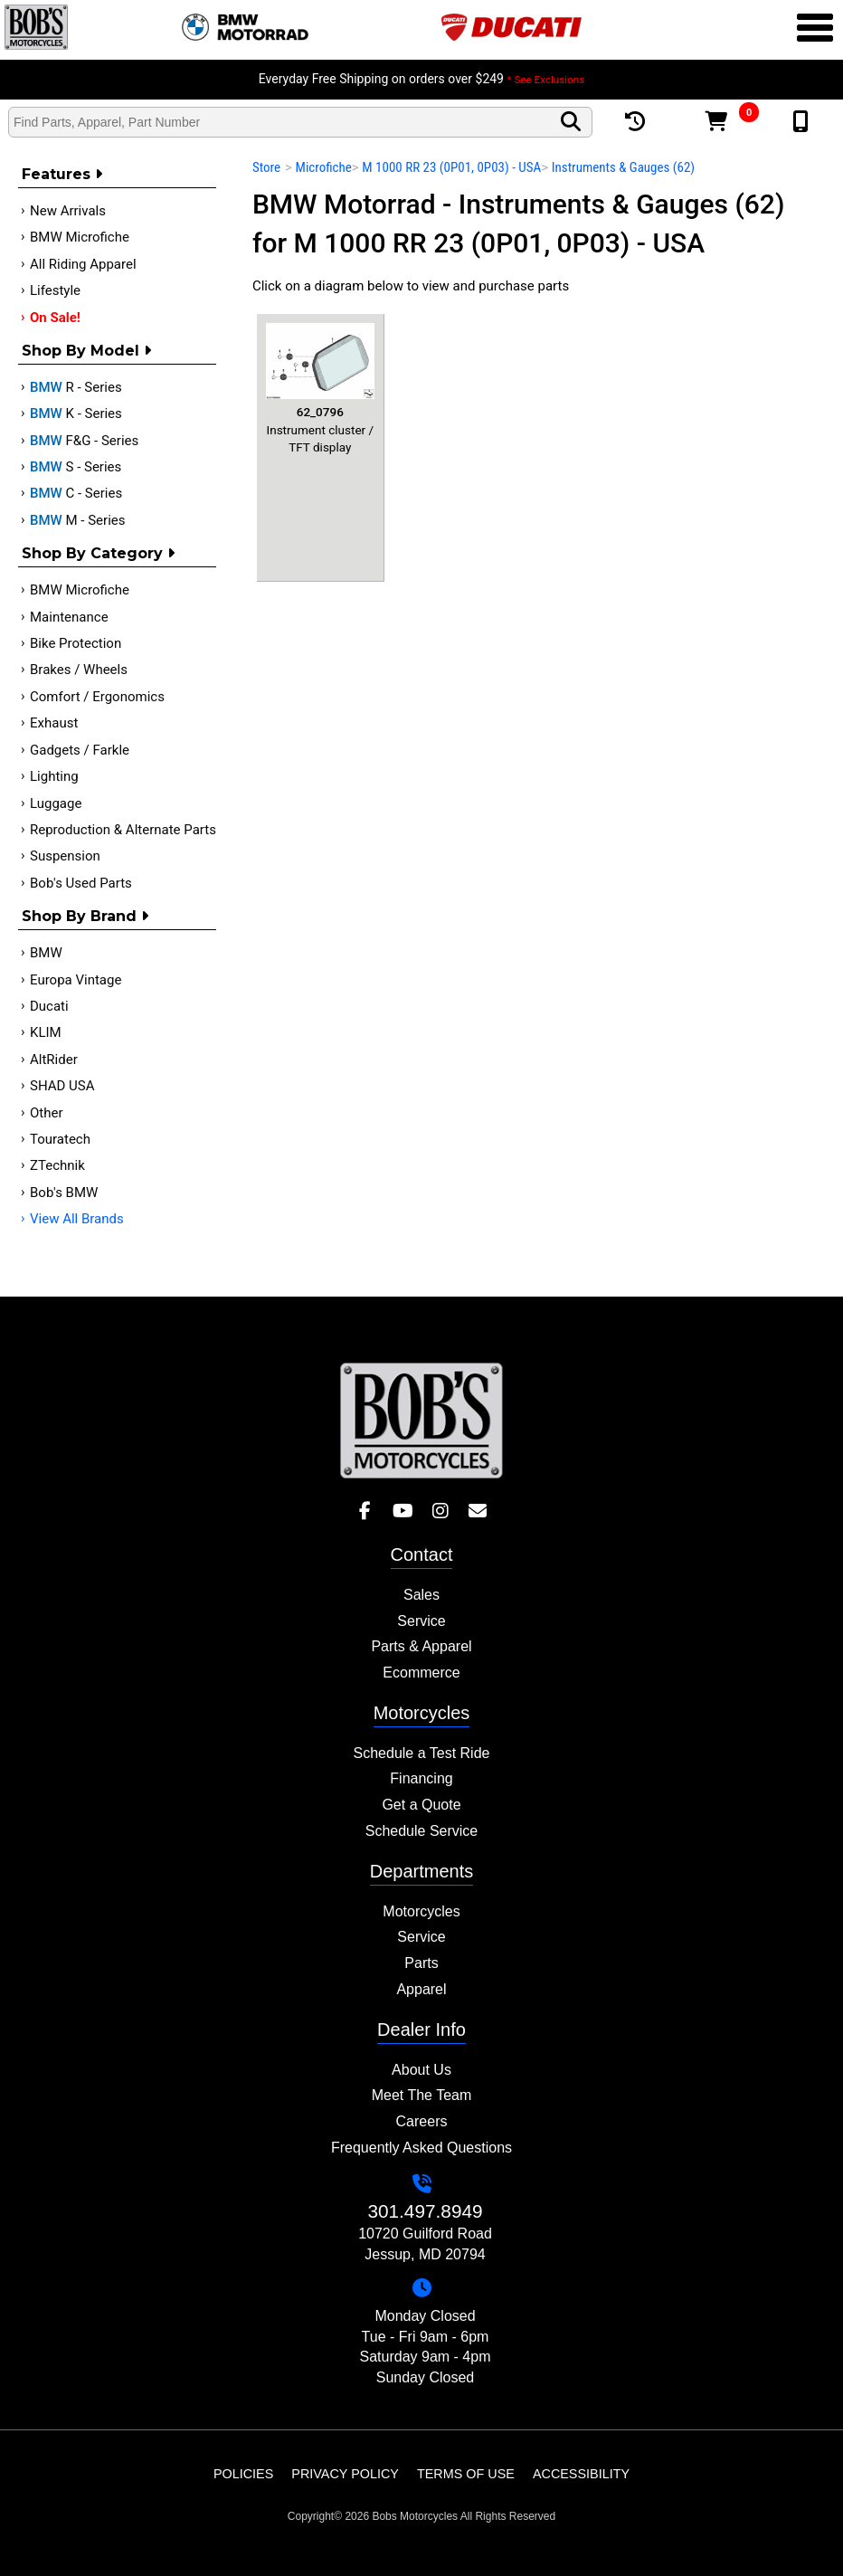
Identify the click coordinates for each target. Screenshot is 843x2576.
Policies (243, 2474)
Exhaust (54, 723)
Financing (421, 1778)
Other (46, 1113)
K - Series (76, 413)
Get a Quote (421, 1804)
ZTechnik (57, 1165)
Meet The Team (422, 2095)
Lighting (54, 776)
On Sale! (55, 317)
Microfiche (324, 167)
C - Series (76, 493)
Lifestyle (55, 290)
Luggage (55, 803)
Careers (422, 2121)
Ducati (49, 1006)
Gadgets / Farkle (79, 750)
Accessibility (581, 2474)
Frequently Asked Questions (421, 2147)
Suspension (65, 856)
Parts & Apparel (421, 1646)
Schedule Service (421, 1831)
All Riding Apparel (83, 264)
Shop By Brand (85, 916)
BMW (46, 953)
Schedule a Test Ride (422, 1753)
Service (421, 1621)
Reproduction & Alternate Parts (123, 830)
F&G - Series (84, 441)
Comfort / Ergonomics (97, 697)
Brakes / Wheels (79, 669)
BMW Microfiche (79, 237)
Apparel (421, 1989)
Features (62, 174)
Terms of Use (466, 2474)
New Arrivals (68, 211)
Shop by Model (86, 350)
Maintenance (69, 617)
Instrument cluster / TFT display (320, 388)
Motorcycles (421, 1911)
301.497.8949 (424, 2211)
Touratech (60, 1139)
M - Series (78, 520)
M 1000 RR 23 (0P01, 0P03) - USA (451, 167)
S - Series (75, 467)
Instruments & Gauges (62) (623, 167)
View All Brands (77, 1219)
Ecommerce (421, 1672)
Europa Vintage (75, 980)
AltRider (54, 1059)
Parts (421, 1963)
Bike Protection (75, 643)
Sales (421, 1594)
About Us (421, 2069)
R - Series (76, 387)
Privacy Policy (345, 2474)
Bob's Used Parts (81, 883)
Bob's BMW (64, 1192)
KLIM (46, 1032)
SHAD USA (62, 1086)
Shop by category (98, 553)
